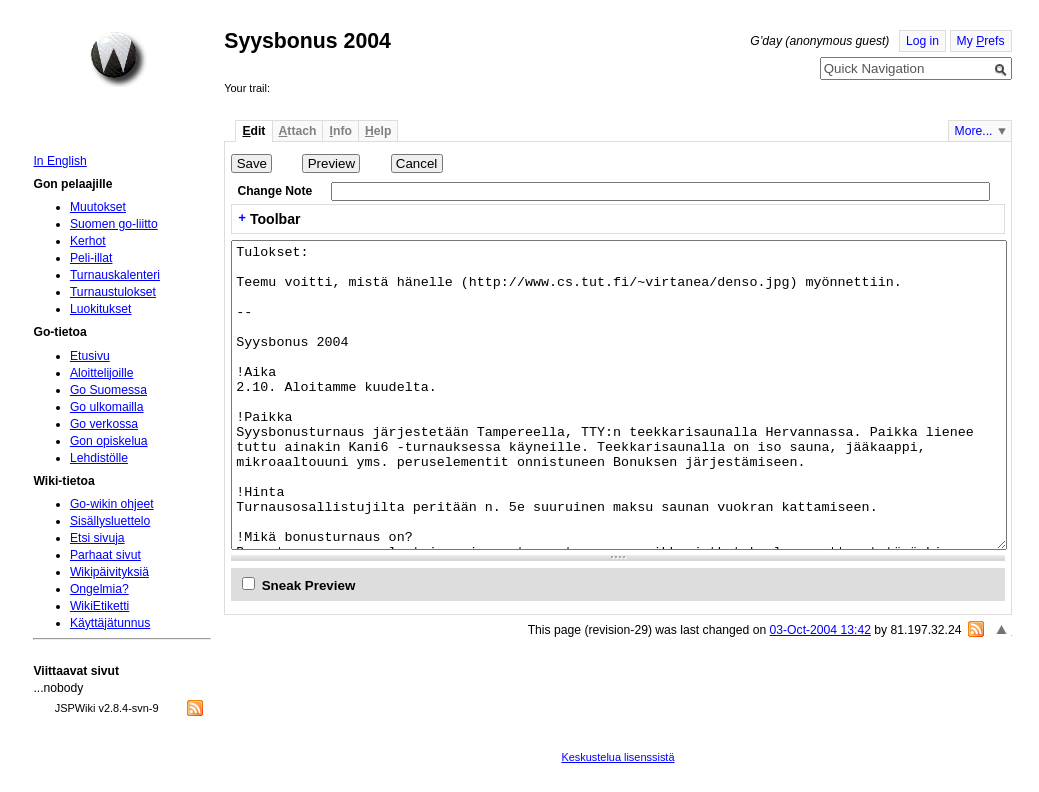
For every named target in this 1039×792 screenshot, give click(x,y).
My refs (981, 41)
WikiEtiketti (99, 606)
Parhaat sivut (105, 555)
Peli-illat (91, 258)
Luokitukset (101, 309)
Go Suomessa (108, 390)
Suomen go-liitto (114, 224)
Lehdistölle (99, 458)
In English (59, 161)
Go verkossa (104, 424)
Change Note (274, 191)
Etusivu (90, 356)
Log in (922, 41)
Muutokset (98, 207)
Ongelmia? (99, 589)
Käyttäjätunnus (110, 623)
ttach (298, 131)
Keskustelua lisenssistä (617, 757)
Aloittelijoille (102, 373)
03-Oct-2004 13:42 (820, 630)
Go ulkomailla (107, 407)
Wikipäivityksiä (109, 572)
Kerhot (88, 241)
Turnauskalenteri (115, 275)
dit (253, 131)
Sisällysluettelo (110, 521)
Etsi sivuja (97, 538)
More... (974, 131)
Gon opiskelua (109, 441)
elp (378, 131)
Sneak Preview (309, 585)
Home (118, 59)
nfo (341, 131)
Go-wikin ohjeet (112, 504)
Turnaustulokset (113, 292)
